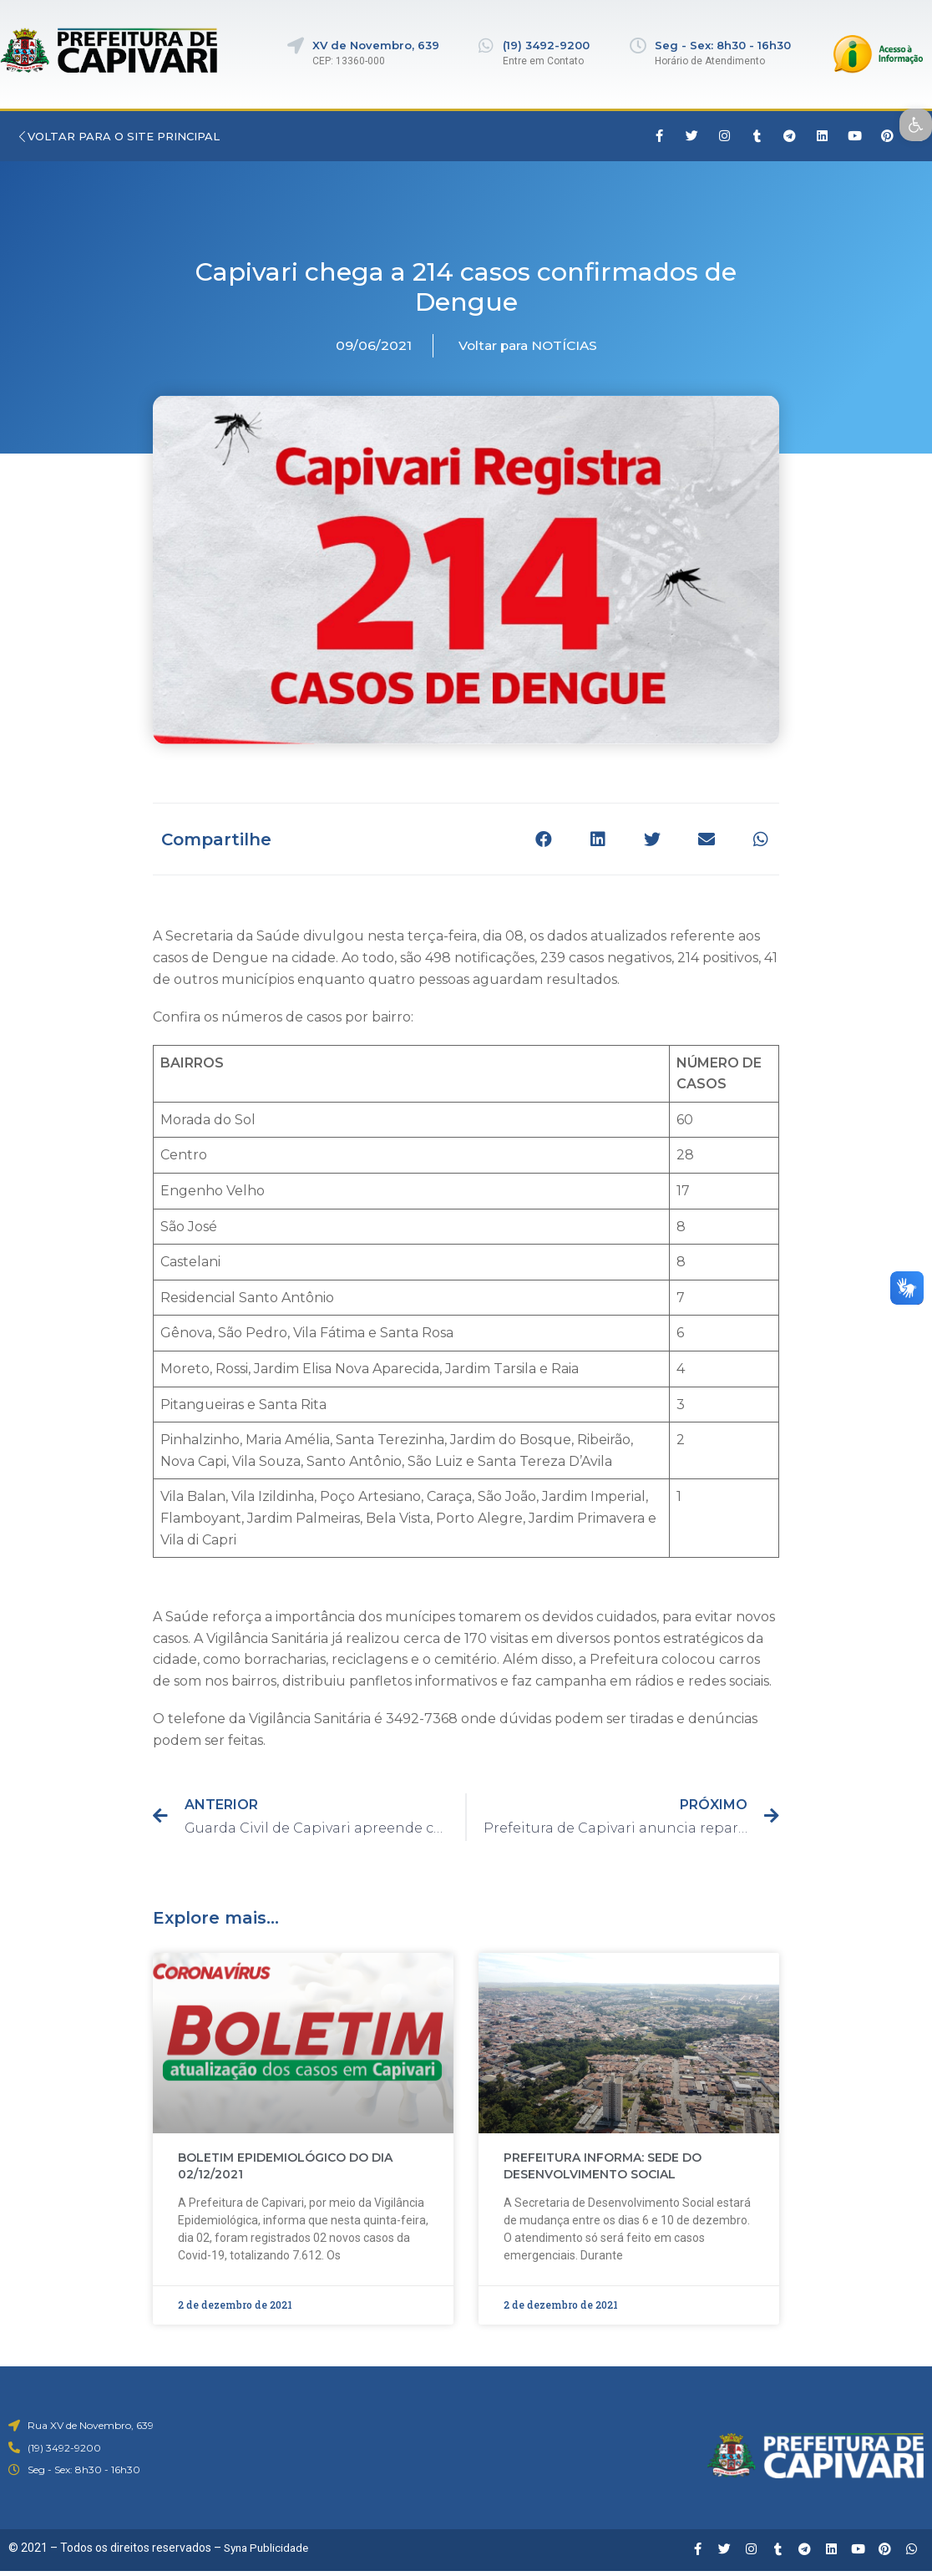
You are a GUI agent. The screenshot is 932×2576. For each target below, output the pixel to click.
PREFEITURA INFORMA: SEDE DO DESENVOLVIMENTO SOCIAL (603, 2169)
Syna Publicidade (269, 2551)
